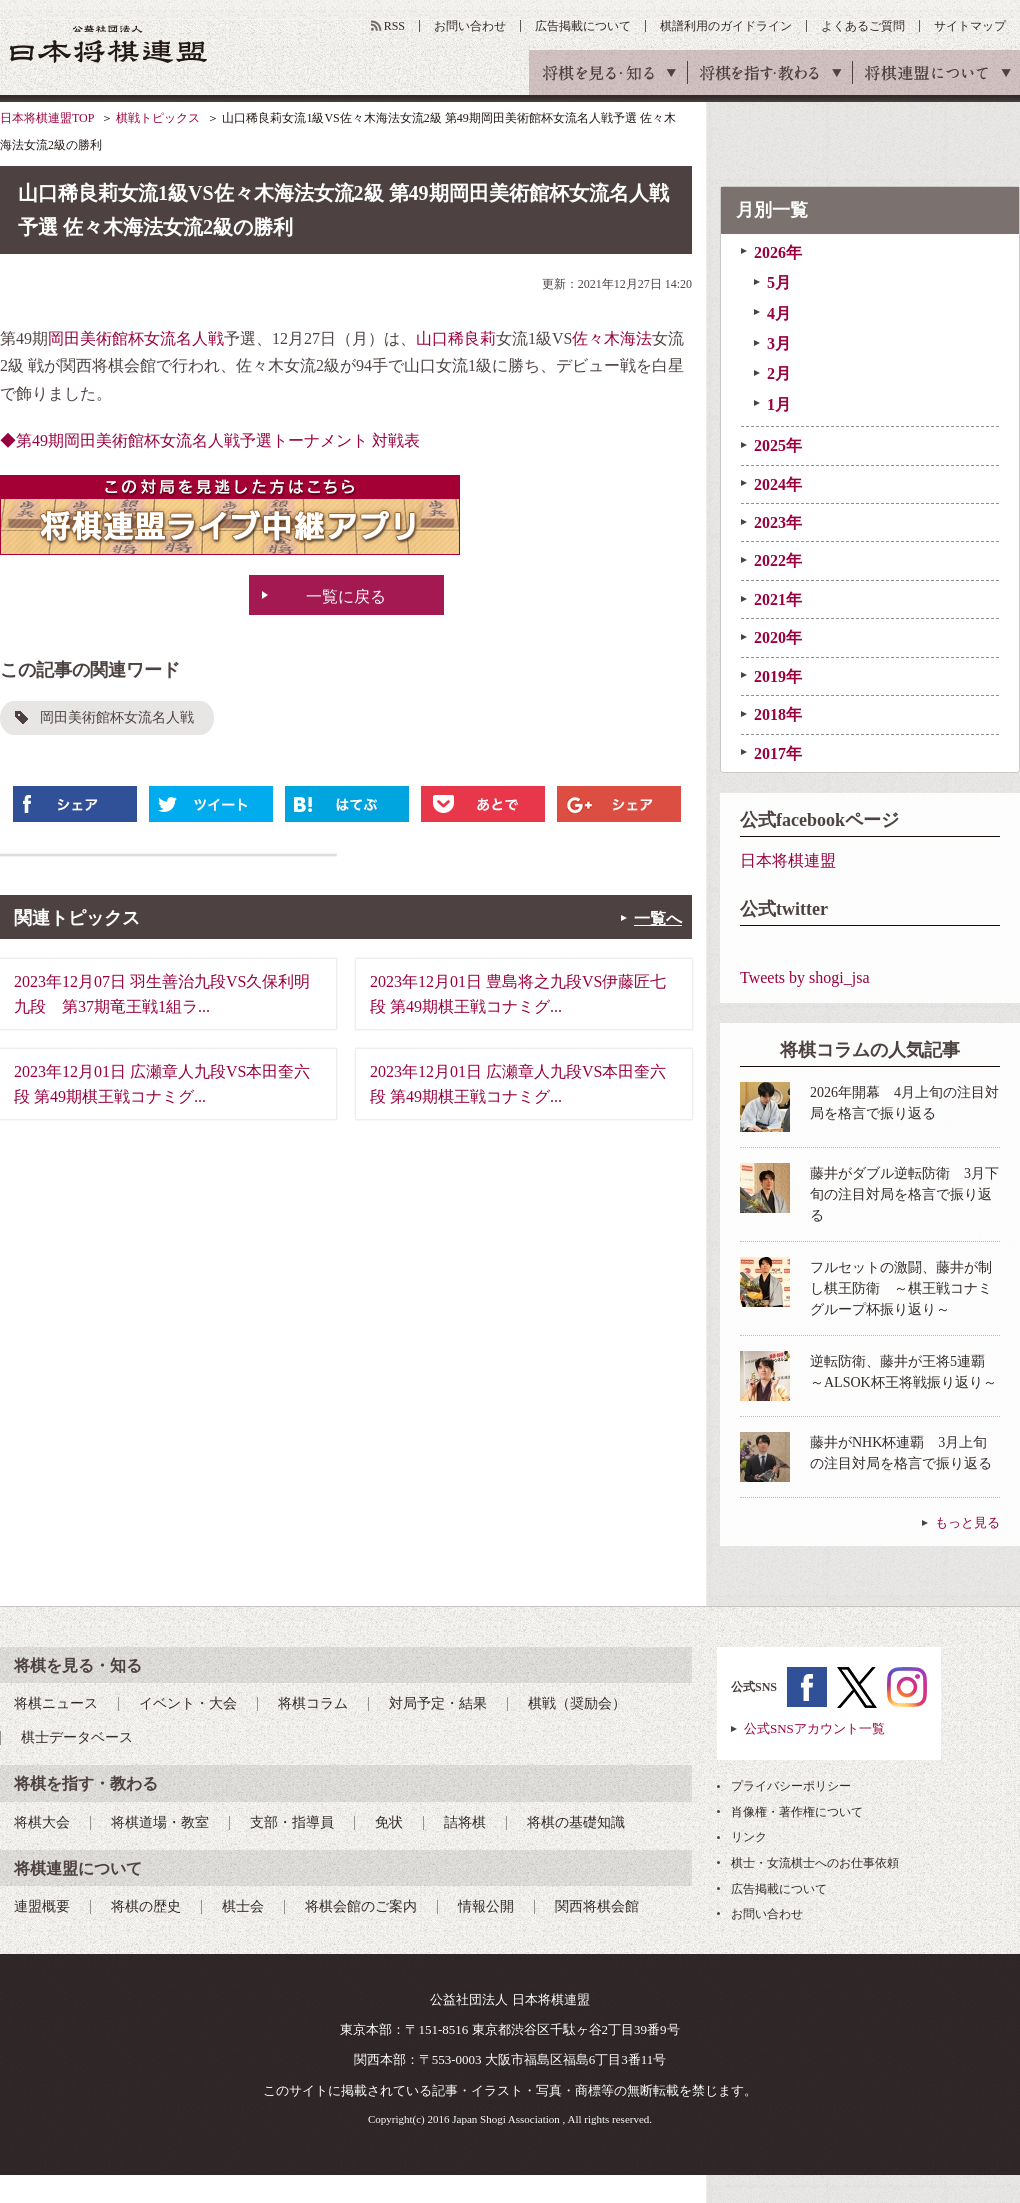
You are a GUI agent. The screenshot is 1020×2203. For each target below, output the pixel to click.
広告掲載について (583, 26)
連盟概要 (42, 1906)
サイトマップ (970, 26)
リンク (749, 1837)
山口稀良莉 (456, 338)
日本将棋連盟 (788, 860)
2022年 (778, 560)
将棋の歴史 (146, 1906)
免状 (389, 1822)
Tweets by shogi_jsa (805, 977)
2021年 (778, 599)
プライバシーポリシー (791, 1786)
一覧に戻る (346, 596)
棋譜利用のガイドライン (726, 26)
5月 (779, 282)
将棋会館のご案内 (361, 1906)
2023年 (778, 522)
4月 (779, 313)
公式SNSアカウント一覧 (814, 1728)
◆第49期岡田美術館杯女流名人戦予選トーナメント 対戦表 (210, 440)
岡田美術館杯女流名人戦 (136, 338)
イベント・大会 (188, 1703)
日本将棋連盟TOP (47, 118)
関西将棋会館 (597, 1906)
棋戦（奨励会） (577, 1703)
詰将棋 (465, 1822)
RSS (394, 26)
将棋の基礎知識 (576, 1822)
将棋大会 (42, 1822)
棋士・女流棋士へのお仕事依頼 (815, 1863)
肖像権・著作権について (797, 1812)
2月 (779, 373)
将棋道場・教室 (160, 1822)
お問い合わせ (470, 26)
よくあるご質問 (863, 26)
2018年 (778, 714)
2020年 (778, 637)
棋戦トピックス (158, 118)
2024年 (778, 484)
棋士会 (243, 1906)
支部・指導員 (292, 1822)
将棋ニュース (56, 1703)
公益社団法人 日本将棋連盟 (109, 43)
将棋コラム (313, 1703)
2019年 (778, 676)
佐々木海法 (612, 338)
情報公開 (486, 1906)
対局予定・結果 (438, 1703)
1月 (779, 404)
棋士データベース (77, 1737)
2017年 (778, 753)
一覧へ (658, 918)
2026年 (778, 252)
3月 (779, 343)
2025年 (778, 445)
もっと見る (967, 1522)
